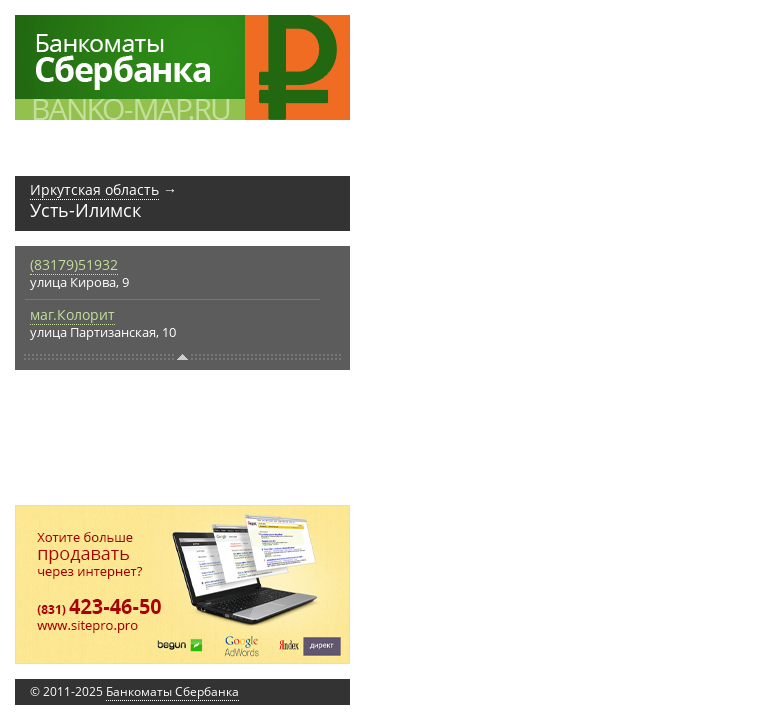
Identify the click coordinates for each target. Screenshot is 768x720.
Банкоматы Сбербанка (172, 691)
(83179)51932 (74, 264)
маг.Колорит (72, 314)
